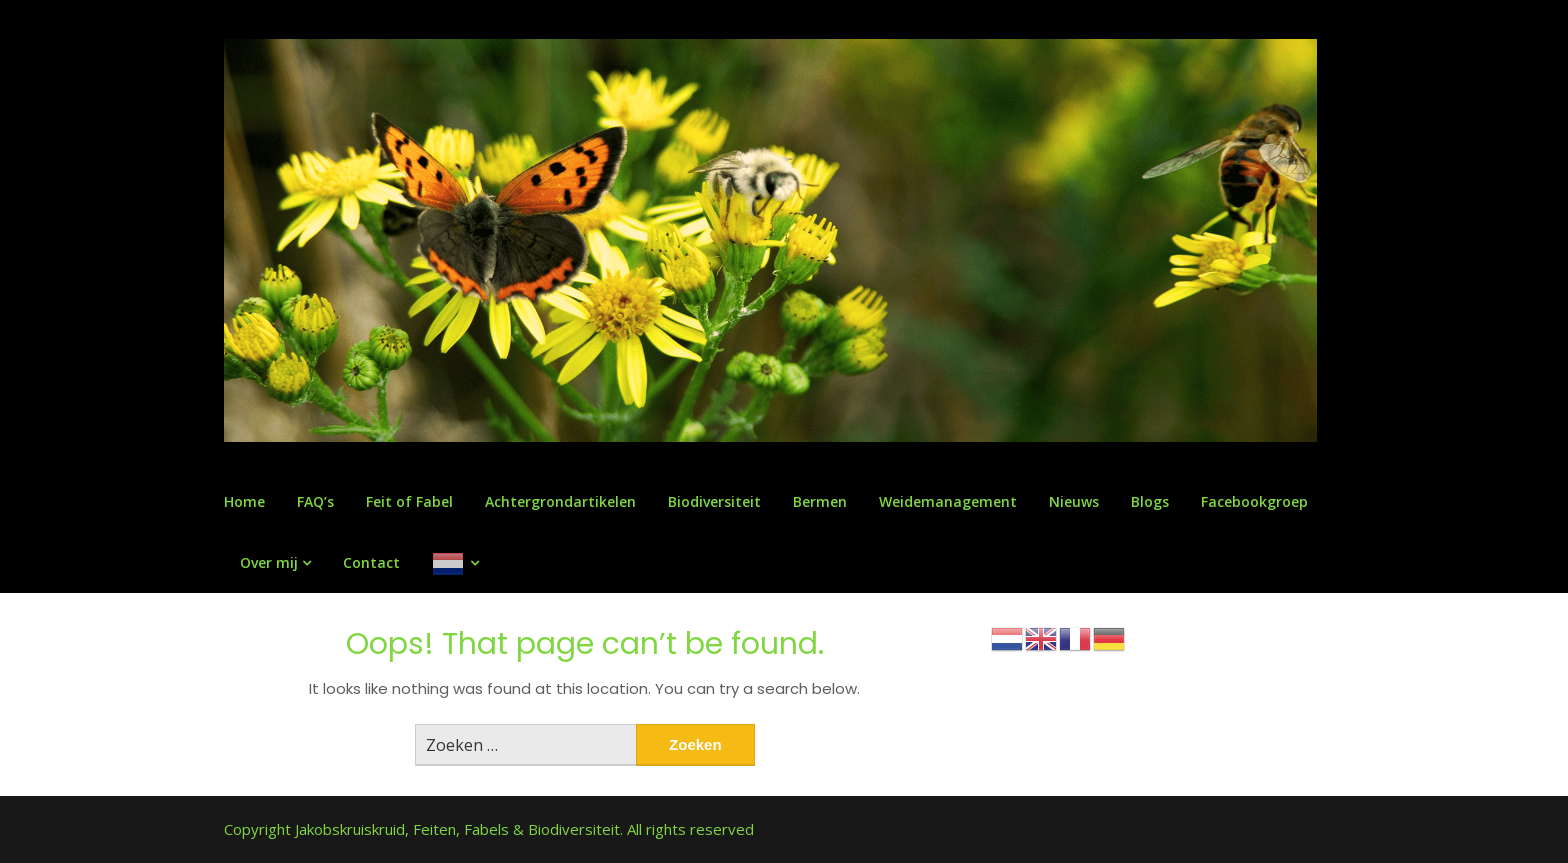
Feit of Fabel (409, 501)
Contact (371, 562)
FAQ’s (315, 501)
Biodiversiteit (714, 501)
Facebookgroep (1254, 501)
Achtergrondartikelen (560, 501)
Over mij (269, 562)
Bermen (820, 501)
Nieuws (1074, 501)
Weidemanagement (948, 501)
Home (244, 501)
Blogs (1150, 501)
